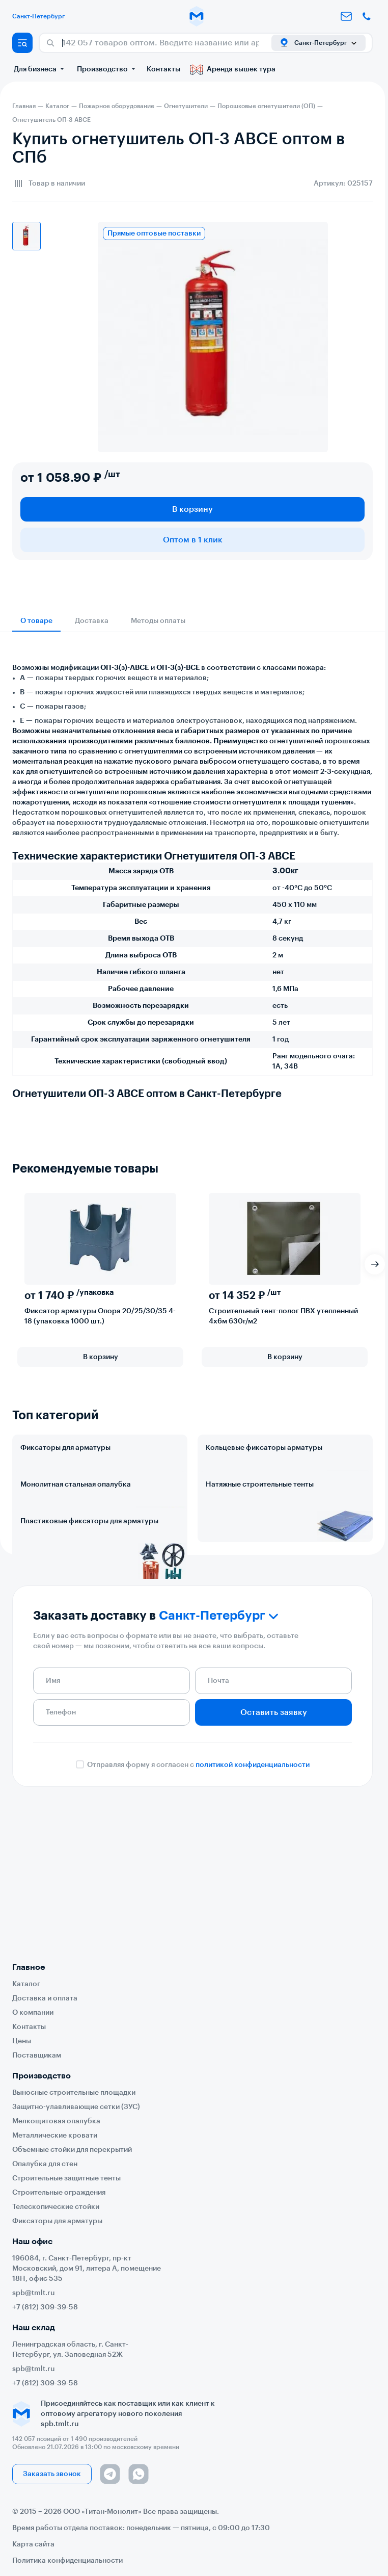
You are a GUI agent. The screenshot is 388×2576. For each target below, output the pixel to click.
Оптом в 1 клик (193, 540)
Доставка (91, 621)
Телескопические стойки (55, 2206)
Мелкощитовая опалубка (56, 2121)
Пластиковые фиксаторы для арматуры (89, 1611)
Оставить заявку (273, 1847)
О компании (32, 2012)
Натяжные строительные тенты (260, 1529)
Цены (21, 2041)
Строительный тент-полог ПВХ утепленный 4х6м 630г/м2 (283, 1316)
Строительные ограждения (58, 2192)
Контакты (163, 69)
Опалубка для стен (44, 2164)
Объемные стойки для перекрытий (72, 2149)
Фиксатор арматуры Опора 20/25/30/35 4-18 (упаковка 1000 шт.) (100, 1316)
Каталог (26, 1984)
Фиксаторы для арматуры (65, 1447)
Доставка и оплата (44, 1998)
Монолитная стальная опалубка (75, 1529)
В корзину (192, 509)
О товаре (36, 621)
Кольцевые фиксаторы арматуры (264, 1447)
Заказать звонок (52, 2474)
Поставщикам (36, 2055)
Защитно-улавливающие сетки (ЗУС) (76, 2107)
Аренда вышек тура (232, 69)
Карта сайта (33, 2544)
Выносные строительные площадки (73, 2092)
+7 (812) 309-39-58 (45, 2307)
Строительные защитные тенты (66, 2178)
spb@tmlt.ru (33, 2293)
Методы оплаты (158, 621)
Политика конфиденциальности (67, 2560)
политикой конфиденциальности (253, 1899)
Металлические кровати (54, 2135)
